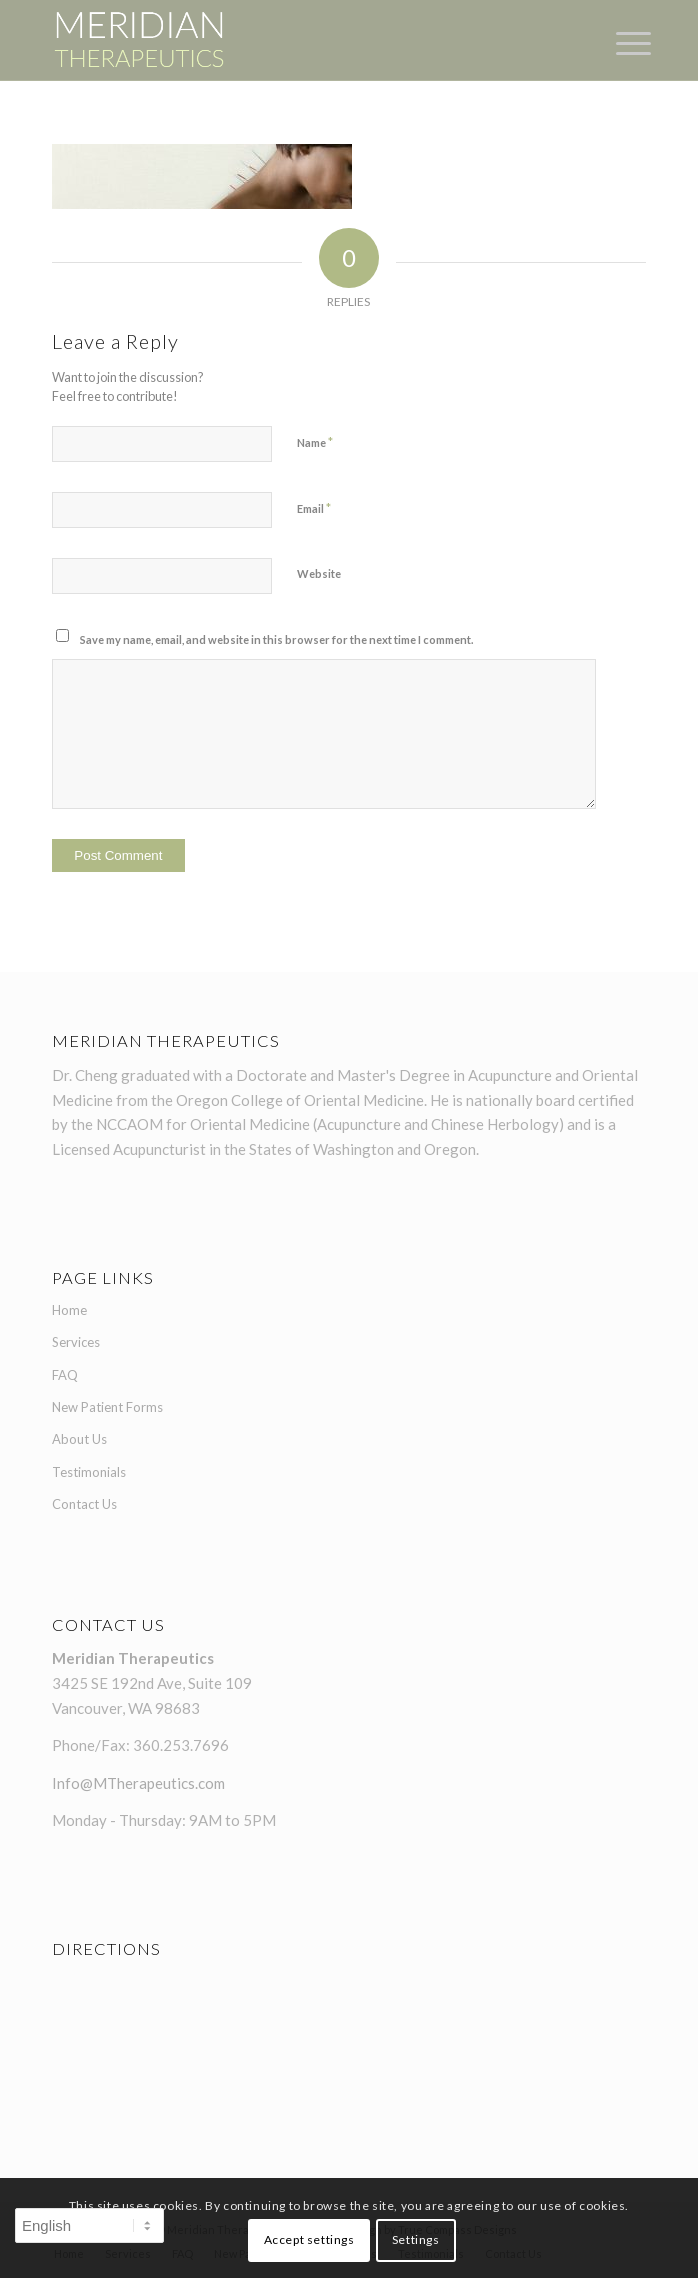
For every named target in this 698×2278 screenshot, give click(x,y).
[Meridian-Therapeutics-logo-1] (289, 40)
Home (69, 1310)
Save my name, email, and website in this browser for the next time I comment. (276, 639)
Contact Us (84, 1504)
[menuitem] (618, 42)
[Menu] (618, 42)
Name (315, 442)
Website (319, 573)
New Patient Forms (107, 1407)
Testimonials (89, 1472)
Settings (416, 2239)
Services (76, 1342)
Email (314, 508)
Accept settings (309, 2239)
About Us (79, 1439)
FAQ (65, 1375)
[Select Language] (89, 2225)
